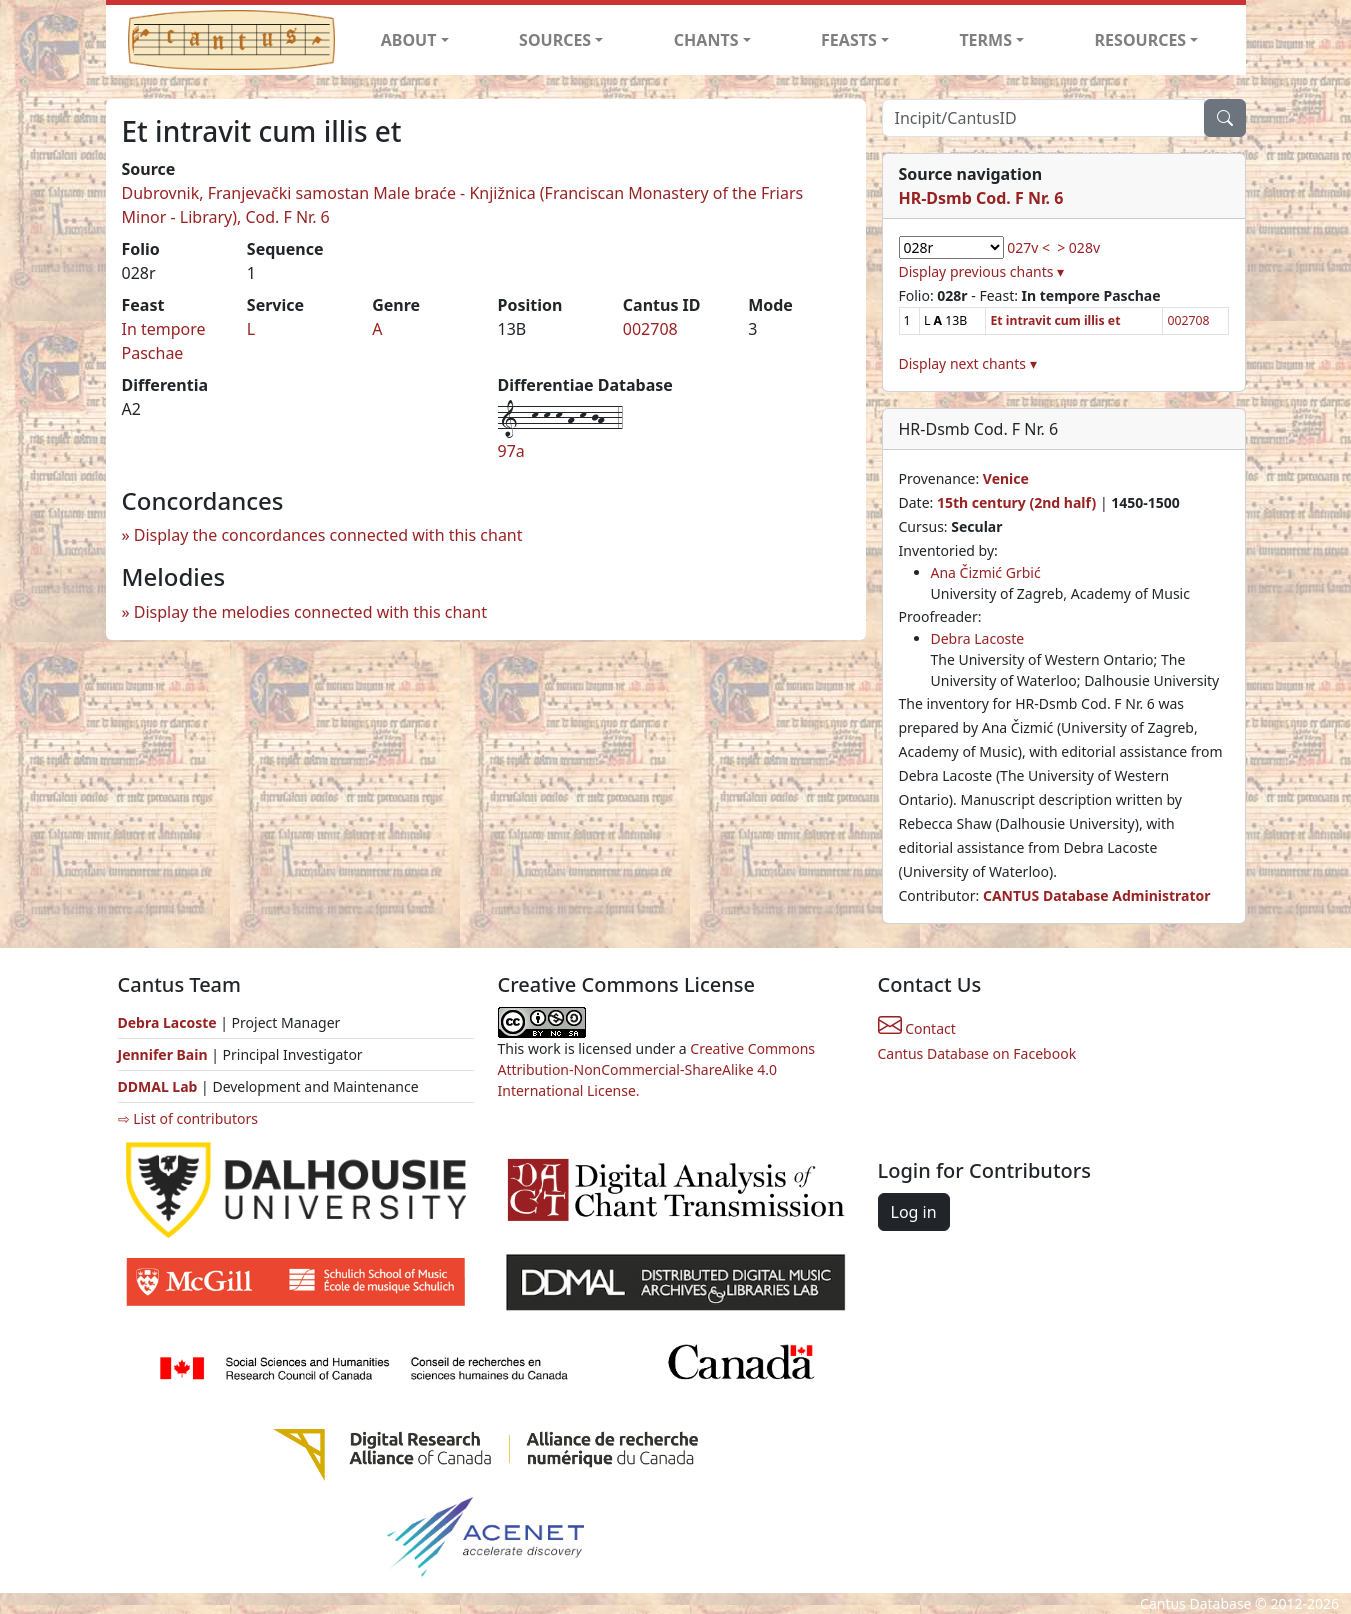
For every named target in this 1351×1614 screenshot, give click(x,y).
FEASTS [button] (849, 40)
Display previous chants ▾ (982, 271)
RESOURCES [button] (1141, 40)
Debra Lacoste (978, 638)
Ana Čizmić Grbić (986, 572)
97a (511, 451)
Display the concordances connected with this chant (328, 535)
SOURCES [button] (555, 40)
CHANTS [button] (706, 40)
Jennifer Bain (165, 1054)
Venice (1006, 478)
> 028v (1078, 247)
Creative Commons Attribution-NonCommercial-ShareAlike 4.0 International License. (657, 1069)
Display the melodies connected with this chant (310, 612)
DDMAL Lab (158, 1086)
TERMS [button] (985, 40)
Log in (914, 1212)
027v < (1028, 247)
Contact (917, 1028)
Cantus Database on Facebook (977, 1053)
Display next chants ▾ (968, 363)
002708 (650, 329)
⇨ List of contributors (188, 1118)
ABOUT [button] (409, 40)
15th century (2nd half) (1016, 502)
